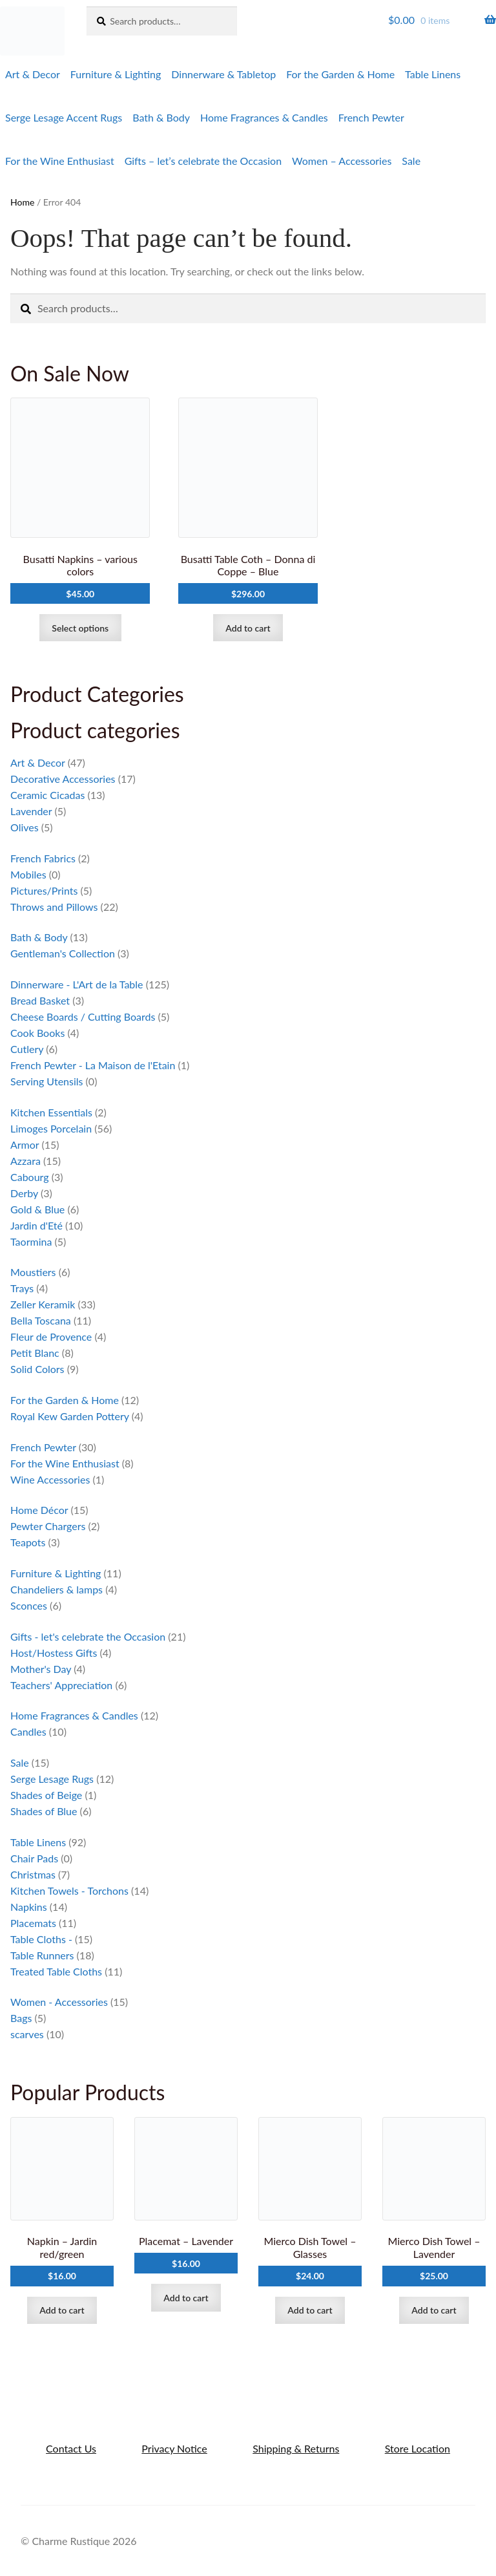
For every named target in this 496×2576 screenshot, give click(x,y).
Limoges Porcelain (51, 1128)
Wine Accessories (50, 1479)
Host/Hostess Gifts (53, 1652)
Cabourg (29, 1177)
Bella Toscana (40, 1320)
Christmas (33, 1874)
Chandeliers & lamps (56, 1589)
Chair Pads (34, 1858)
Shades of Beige (46, 1795)
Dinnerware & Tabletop (223, 74)
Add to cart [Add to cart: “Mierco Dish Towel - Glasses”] (309, 2310)
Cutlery (26, 1049)
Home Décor (39, 1510)
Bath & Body (161, 117)
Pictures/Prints (44, 890)
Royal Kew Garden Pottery (69, 1416)
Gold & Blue (37, 1209)
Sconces (28, 1605)
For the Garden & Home (340, 74)
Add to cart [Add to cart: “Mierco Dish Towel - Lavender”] (433, 2310)
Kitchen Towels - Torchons (69, 1890)
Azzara (25, 1161)
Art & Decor (32, 74)
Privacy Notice (174, 2448)
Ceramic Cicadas (47, 795)
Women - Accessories (59, 2002)
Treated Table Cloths (56, 1971)
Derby (24, 1193)
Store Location (417, 2448)
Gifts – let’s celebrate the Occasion (203, 160)
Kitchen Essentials (51, 1112)
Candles (28, 1731)
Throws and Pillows (54, 906)
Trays (22, 1288)
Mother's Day (40, 1669)
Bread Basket (40, 1000)
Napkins (28, 1906)
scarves (27, 2034)
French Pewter (371, 117)
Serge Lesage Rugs (52, 1778)
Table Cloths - (41, 1939)
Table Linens (432, 74)
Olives (24, 827)
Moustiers (33, 1272)
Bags (21, 2018)
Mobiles (28, 874)
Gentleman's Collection (62, 953)
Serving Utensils (46, 1081)
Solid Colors (37, 1369)
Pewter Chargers (47, 1526)
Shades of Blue (44, 1811)
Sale (411, 160)
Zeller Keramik (43, 1304)
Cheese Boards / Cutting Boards (82, 1016)
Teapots (27, 1542)
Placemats (33, 1923)
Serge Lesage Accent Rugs (63, 117)
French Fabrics (43, 858)
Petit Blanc (34, 1353)
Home (22, 202)
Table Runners (42, 1955)
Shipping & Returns (296, 2448)
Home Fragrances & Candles (264, 117)
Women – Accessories (341, 160)
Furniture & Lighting (115, 74)
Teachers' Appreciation (61, 1685)
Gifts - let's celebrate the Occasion (87, 1636)
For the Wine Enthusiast (59, 160)
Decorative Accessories (63, 778)
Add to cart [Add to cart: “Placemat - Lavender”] (185, 2297)
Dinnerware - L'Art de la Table (76, 984)
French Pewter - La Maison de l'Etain (92, 1065)
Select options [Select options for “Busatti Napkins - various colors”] (80, 628)
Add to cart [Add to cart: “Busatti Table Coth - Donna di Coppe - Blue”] (247, 628)
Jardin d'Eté (36, 1225)
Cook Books (37, 1033)
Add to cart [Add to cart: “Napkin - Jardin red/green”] (61, 2310)
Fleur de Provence (51, 1336)
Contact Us (71, 2448)
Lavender (31, 811)
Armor (24, 1144)
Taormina (31, 1241)
